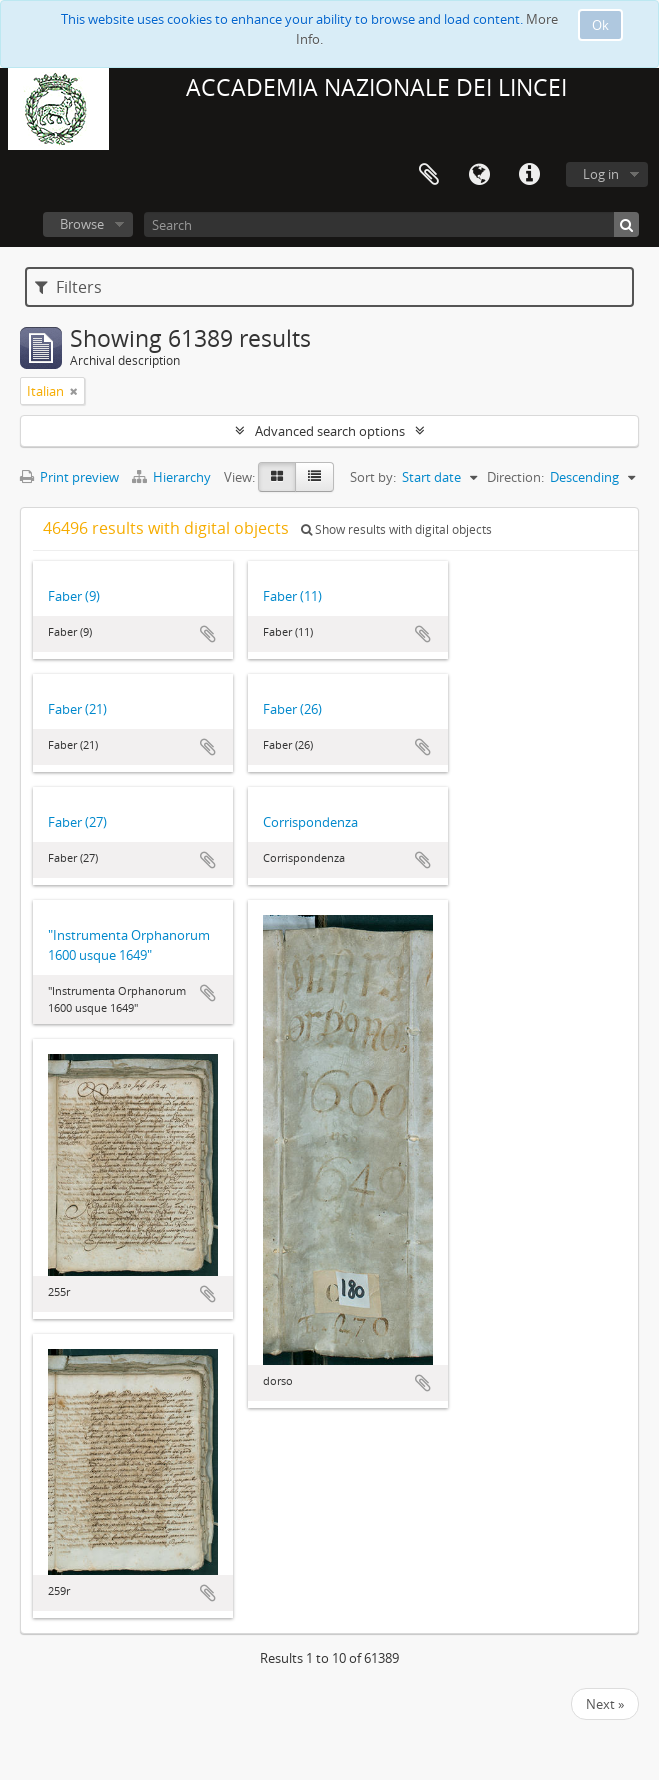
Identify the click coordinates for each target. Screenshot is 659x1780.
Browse (82, 224)
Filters (68, 287)
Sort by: (373, 477)
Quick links (529, 175)
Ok (600, 25)
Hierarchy (173, 477)
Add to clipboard (208, 634)
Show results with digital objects (396, 529)
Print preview (69, 477)
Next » (605, 1704)
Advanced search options (330, 431)
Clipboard (429, 175)
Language (479, 175)
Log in (601, 174)
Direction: (515, 477)
